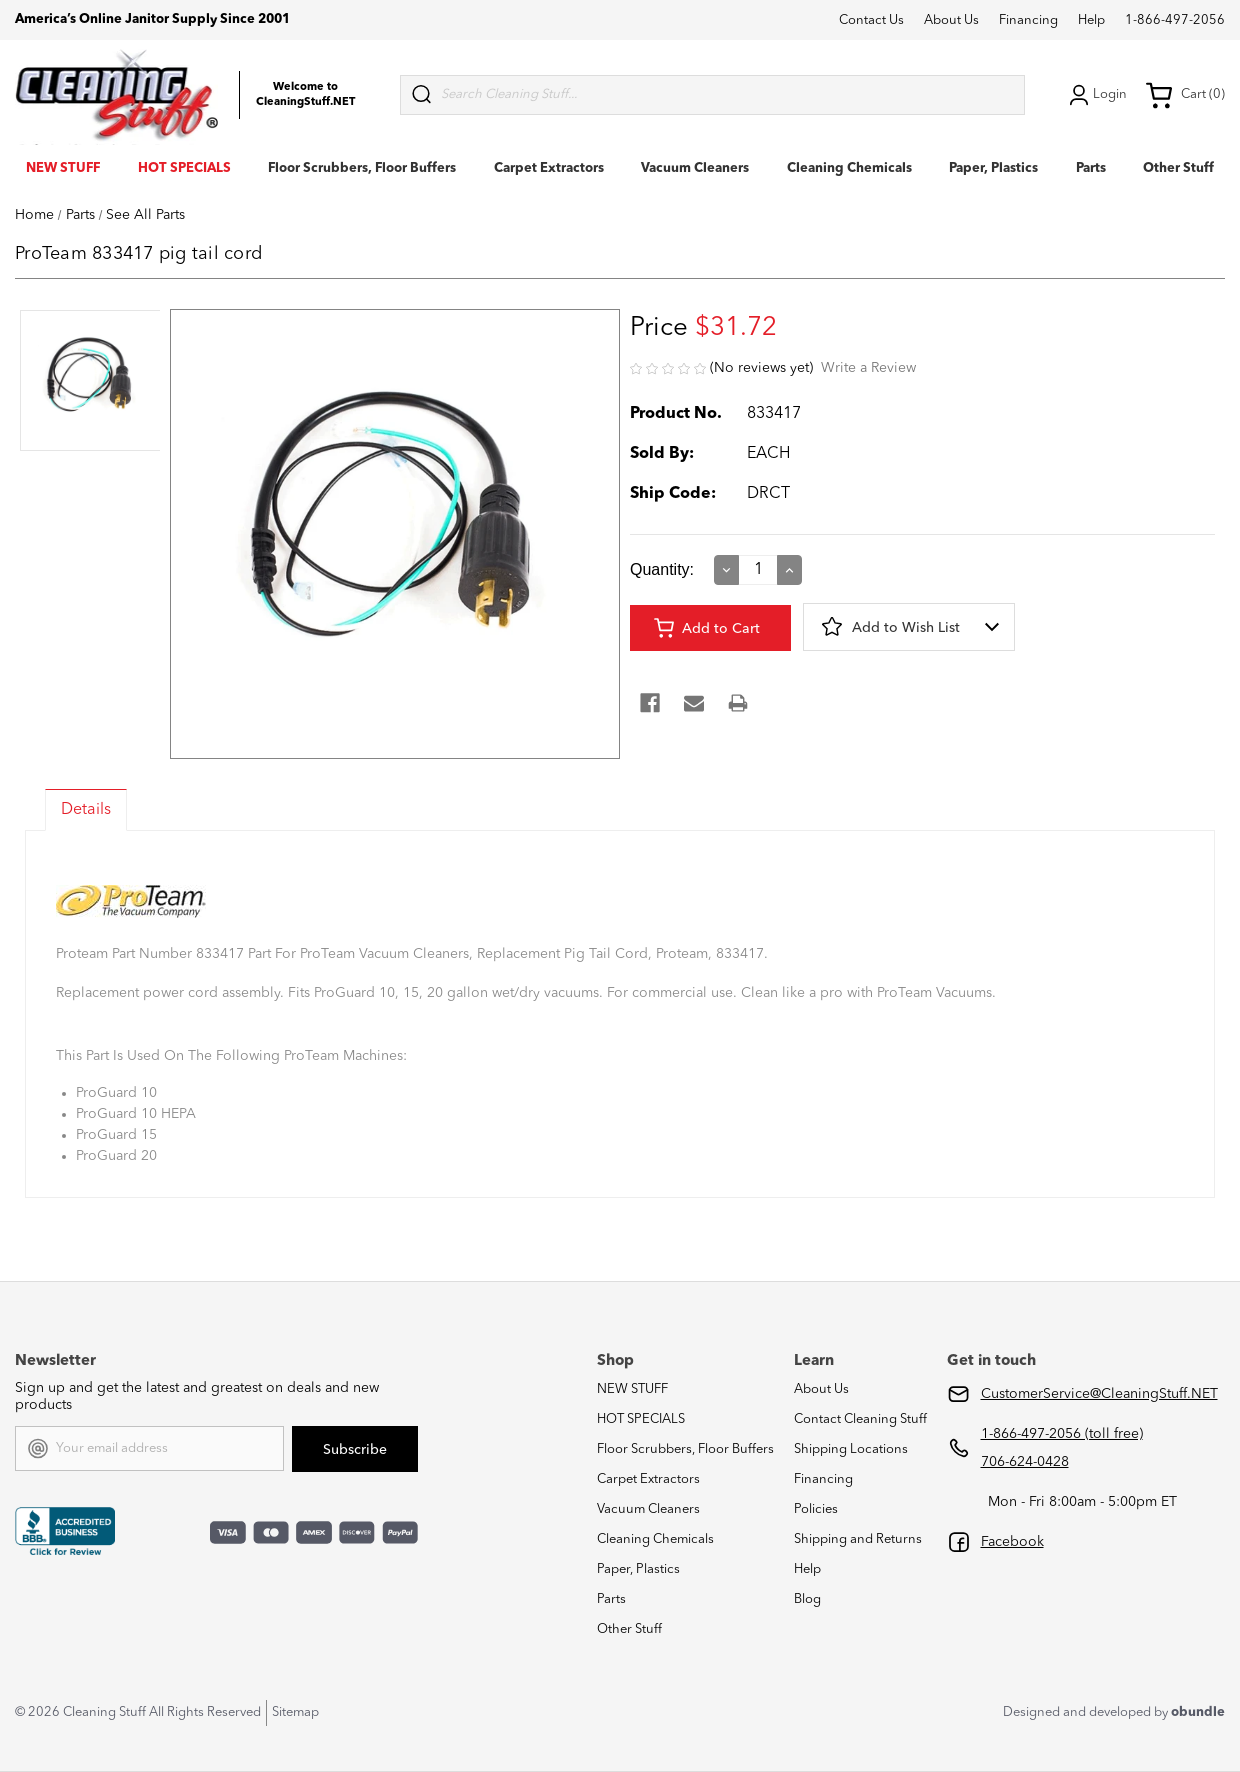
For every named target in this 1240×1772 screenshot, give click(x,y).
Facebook (1012, 1542)
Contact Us (871, 20)
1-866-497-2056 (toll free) (1062, 1434)
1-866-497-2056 (1175, 20)
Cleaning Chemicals (849, 168)
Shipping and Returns (858, 1539)
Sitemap (295, 1712)
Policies (816, 1509)
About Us (951, 20)
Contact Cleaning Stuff (860, 1419)
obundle (1198, 1712)
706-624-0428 (1025, 1462)
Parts (1091, 168)
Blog (807, 1599)
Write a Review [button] (868, 368)
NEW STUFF (63, 168)
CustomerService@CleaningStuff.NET (1099, 1394)
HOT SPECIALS (184, 168)
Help (1091, 20)
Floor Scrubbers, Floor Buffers (362, 168)
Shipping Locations (851, 1449)
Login (1096, 95)
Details (86, 810)
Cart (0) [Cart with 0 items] (1185, 95)
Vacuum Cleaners (695, 168)
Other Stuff (1178, 168)
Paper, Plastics (993, 168)
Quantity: (662, 569)
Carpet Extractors (549, 168)
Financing (1028, 20)
